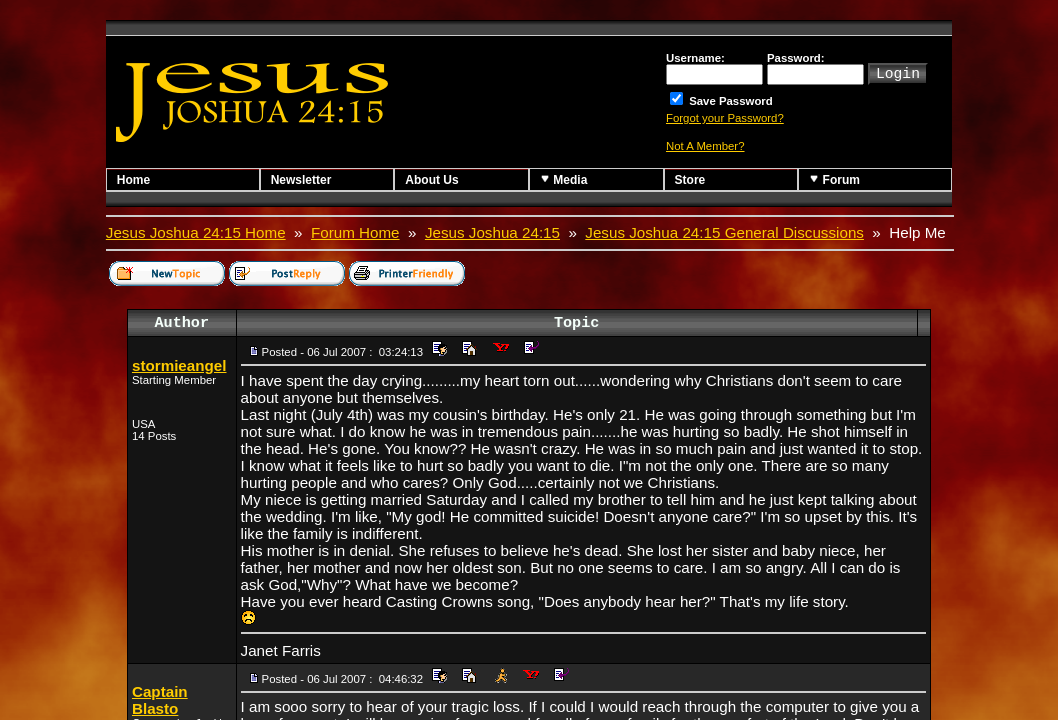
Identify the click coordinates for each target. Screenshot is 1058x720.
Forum (834, 179)
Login (898, 72)
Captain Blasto (160, 700)
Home (133, 180)
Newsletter (301, 180)
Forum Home (355, 232)
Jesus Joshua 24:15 (492, 232)
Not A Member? (705, 146)
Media (563, 179)
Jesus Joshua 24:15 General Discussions (724, 232)
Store (690, 180)
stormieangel (179, 365)
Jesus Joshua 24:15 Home (196, 232)
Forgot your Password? (725, 118)
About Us (431, 180)
